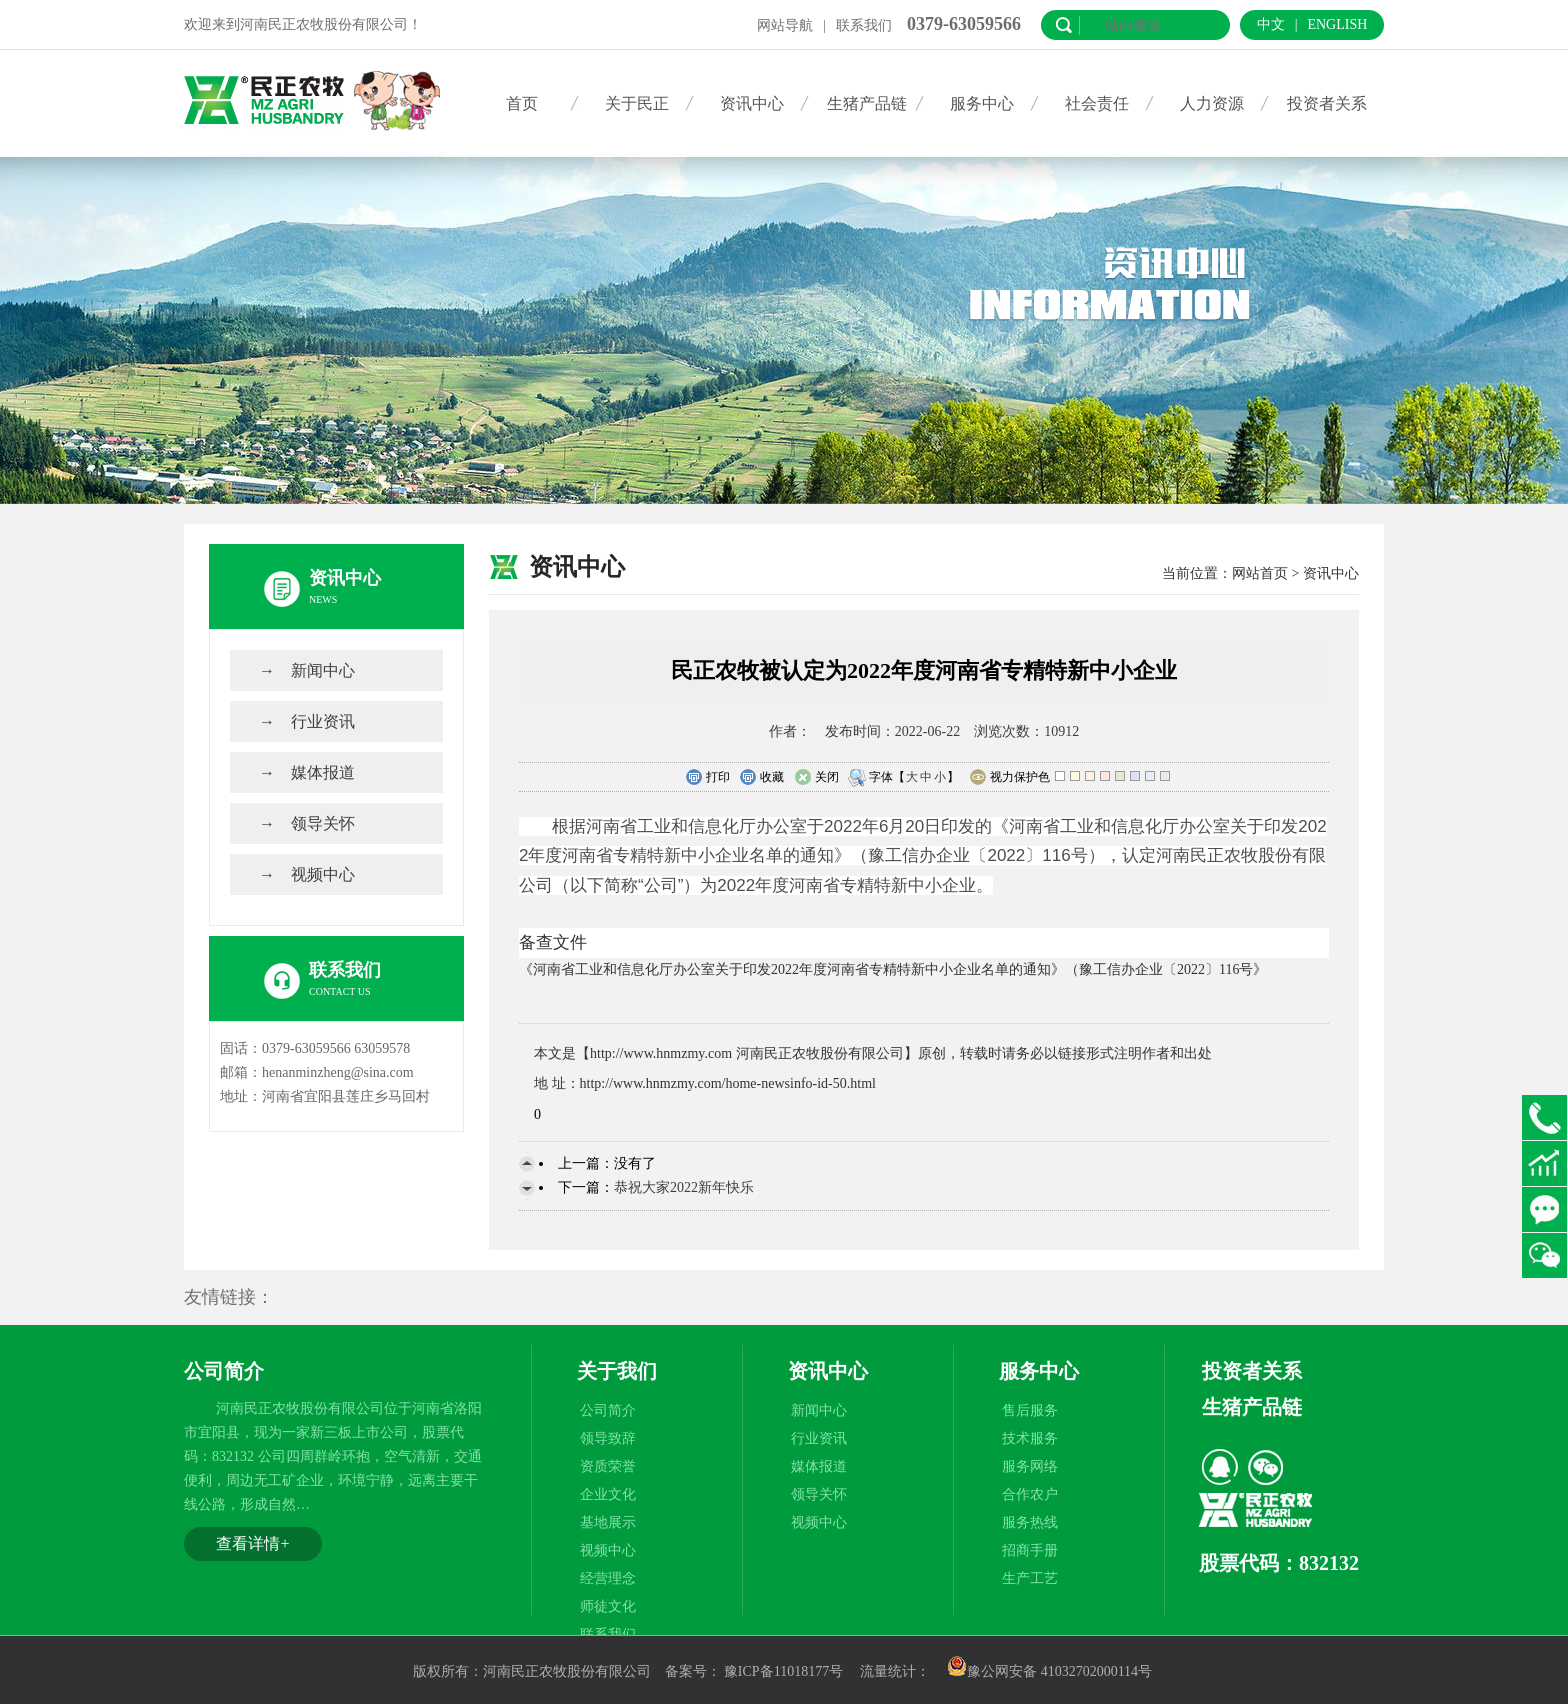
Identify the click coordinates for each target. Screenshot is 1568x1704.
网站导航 (785, 25)
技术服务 (1030, 1438)
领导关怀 (323, 823)
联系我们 (864, 25)
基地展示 (608, 1522)
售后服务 (1030, 1410)
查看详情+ (252, 1543)
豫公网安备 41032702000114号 (1049, 1671)
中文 (1271, 24)
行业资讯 (323, 721)
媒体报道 (323, 772)
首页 (522, 103)
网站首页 (1260, 573)
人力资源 (1212, 103)
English (1337, 24)
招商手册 (1030, 1550)
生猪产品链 (867, 103)
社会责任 (1097, 103)
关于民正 (637, 103)
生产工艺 (1030, 1578)
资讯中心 (752, 103)
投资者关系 (1327, 103)
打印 (707, 778)
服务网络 (1030, 1466)
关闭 (816, 778)
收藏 (761, 778)
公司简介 (608, 1410)
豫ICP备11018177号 (783, 1671)
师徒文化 (608, 1606)
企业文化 (608, 1494)
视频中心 (323, 874)
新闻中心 (323, 670)
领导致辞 (608, 1438)
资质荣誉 (608, 1466)
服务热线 (1030, 1522)
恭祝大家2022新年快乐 (684, 1187)
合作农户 (1030, 1494)
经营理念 (608, 1578)
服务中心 (982, 103)
